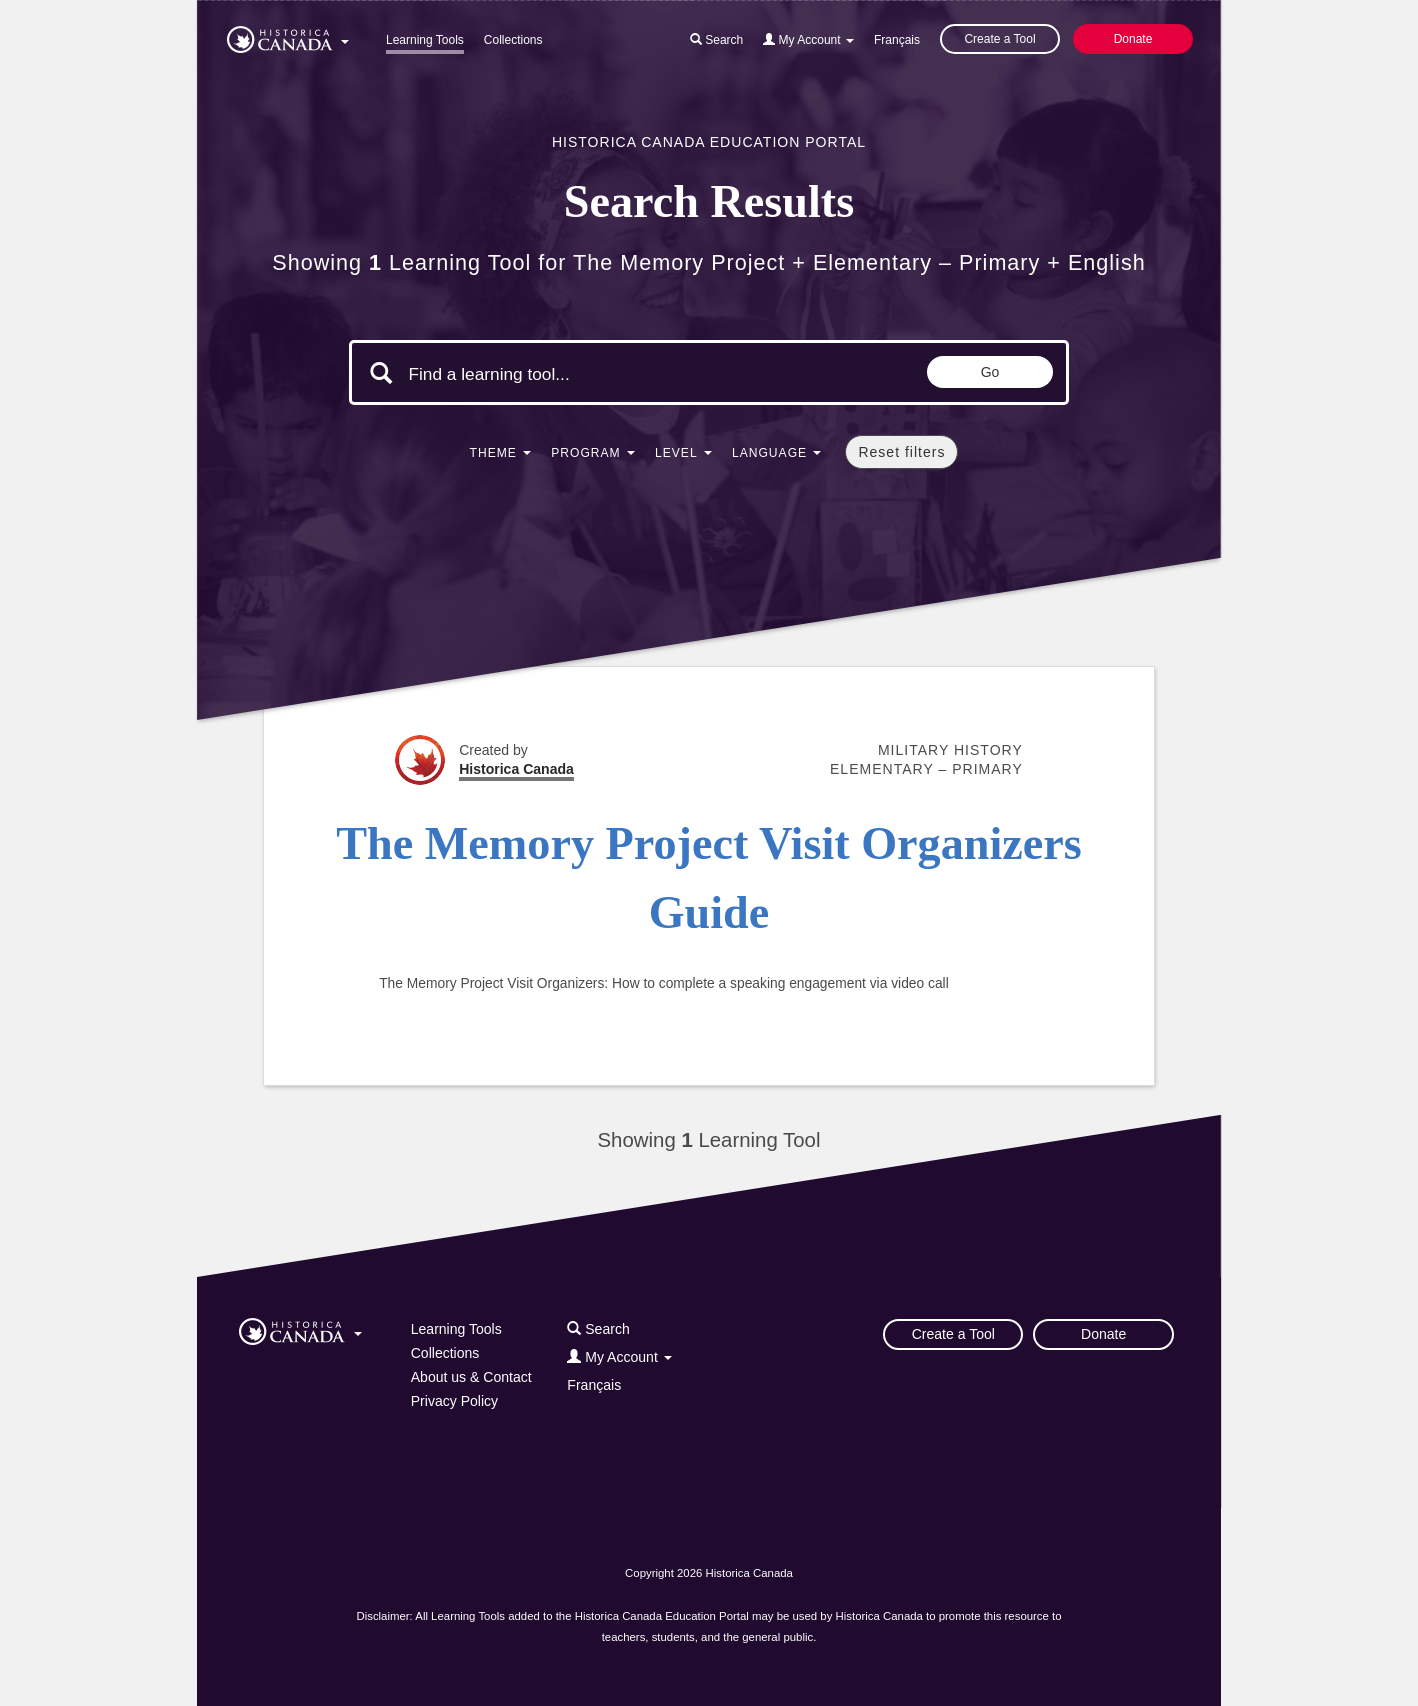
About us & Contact (471, 1377)
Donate (1133, 39)
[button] (288, 36)
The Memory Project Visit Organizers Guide (709, 878)
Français (897, 40)
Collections (513, 40)
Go (990, 372)
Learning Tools (425, 40)
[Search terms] (577, 375)
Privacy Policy (454, 1401)
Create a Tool (999, 39)
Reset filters (901, 452)
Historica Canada (516, 769)
